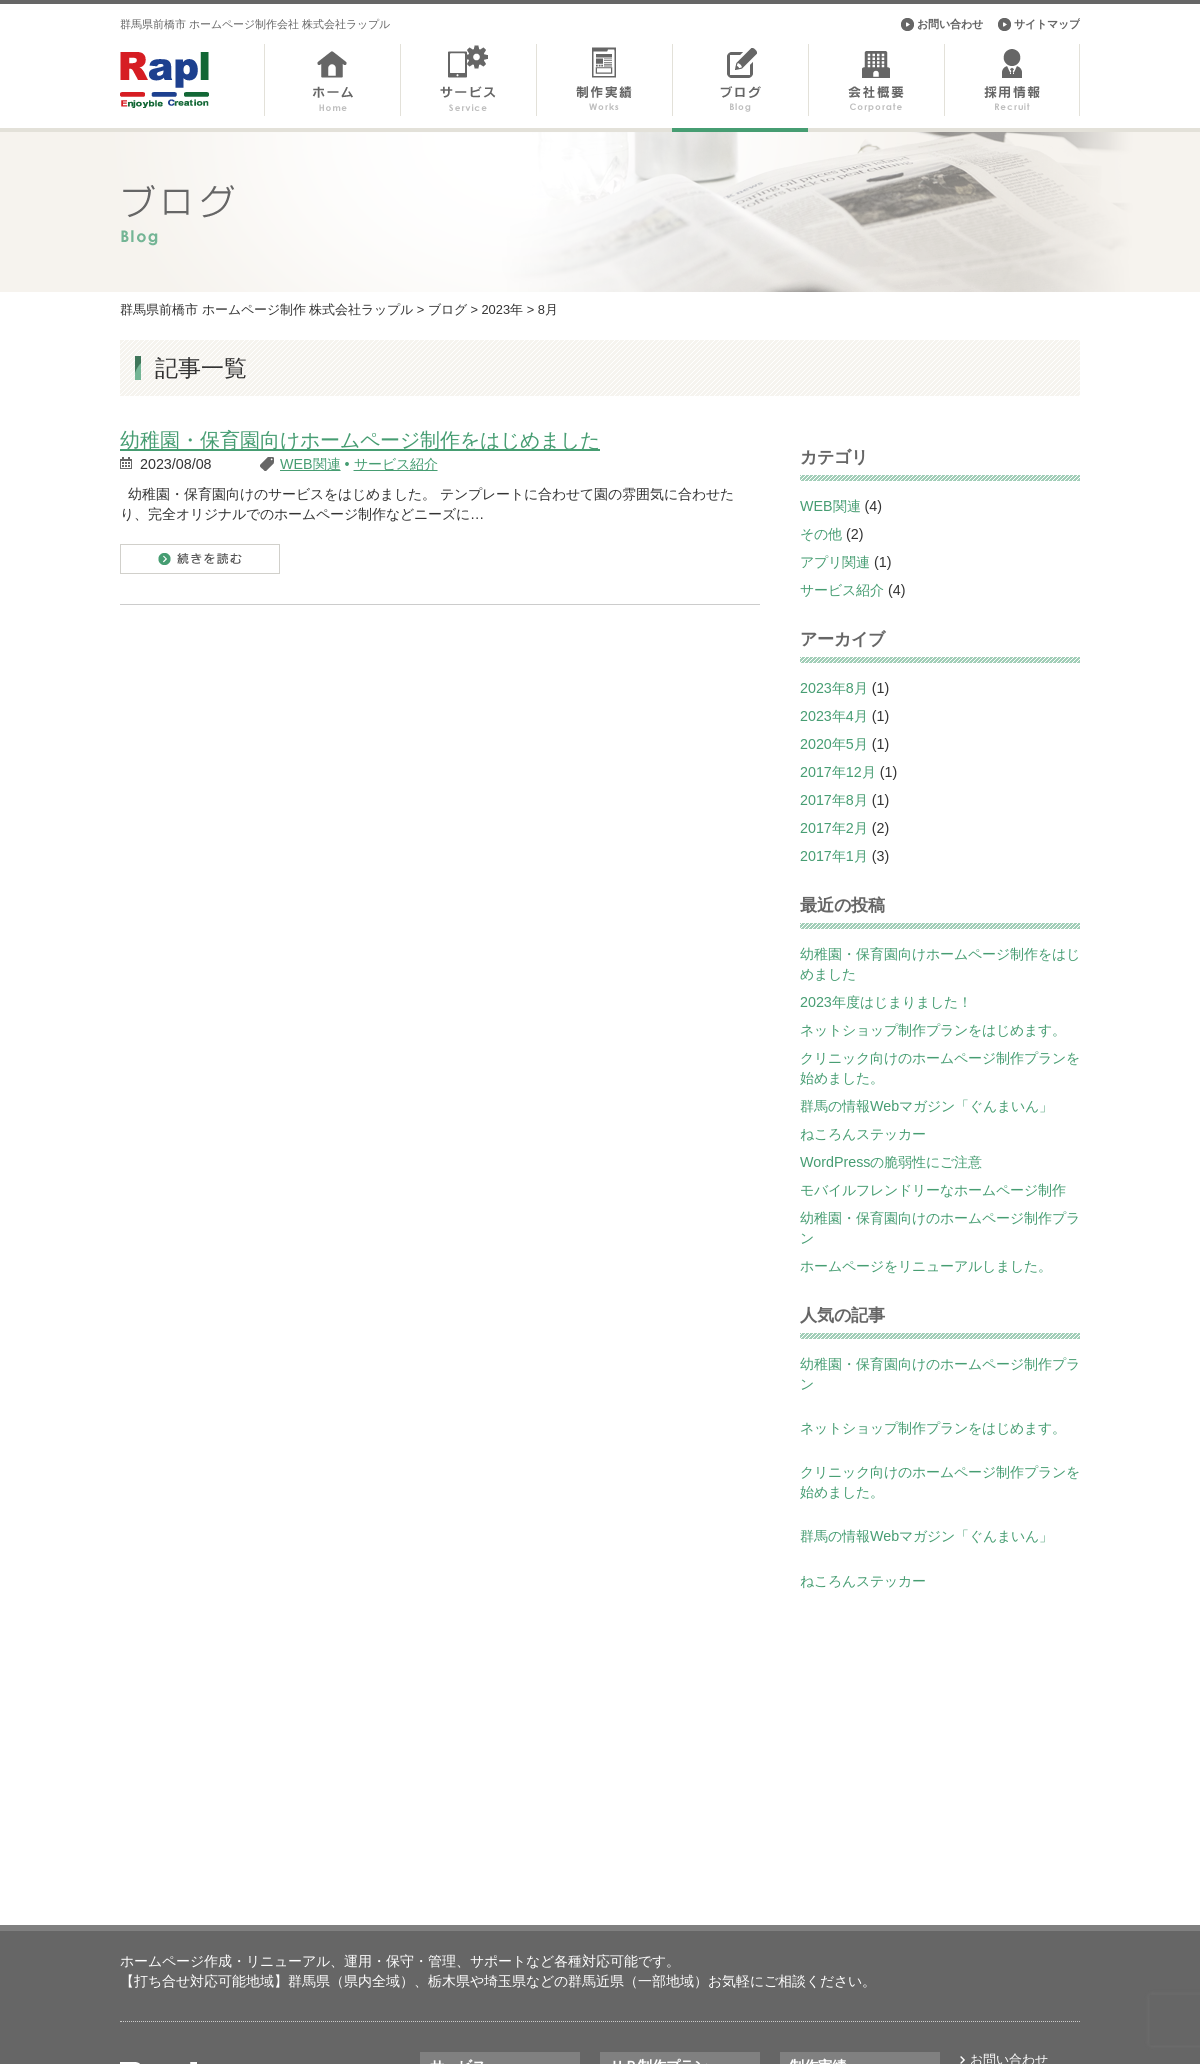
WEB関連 (310, 464)
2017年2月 (834, 828)
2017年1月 (834, 856)
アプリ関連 (835, 562)
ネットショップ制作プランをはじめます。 (933, 1030)
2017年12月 (838, 772)
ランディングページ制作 (501, 1913)
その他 (821, 534)
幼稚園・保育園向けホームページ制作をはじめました (360, 440)
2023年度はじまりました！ (886, 1002)
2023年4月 (834, 716)
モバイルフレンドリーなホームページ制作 (933, 1190)
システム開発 (469, 1959)
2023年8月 (834, 688)
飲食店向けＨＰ (655, 1959)
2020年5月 (834, 744)
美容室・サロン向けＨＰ (681, 1891)
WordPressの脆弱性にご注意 (891, 1162)
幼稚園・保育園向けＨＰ (681, 1913)
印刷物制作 (462, 1981)
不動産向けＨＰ (655, 1936)
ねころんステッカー (863, 1134)
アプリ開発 (462, 1936)
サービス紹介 (396, 464)
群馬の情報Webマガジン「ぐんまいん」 (926, 1106)
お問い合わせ (950, 24)
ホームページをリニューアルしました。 (926, 1266)
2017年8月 (834, 800)
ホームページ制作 (482, 1891)
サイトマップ (1047, 24)
